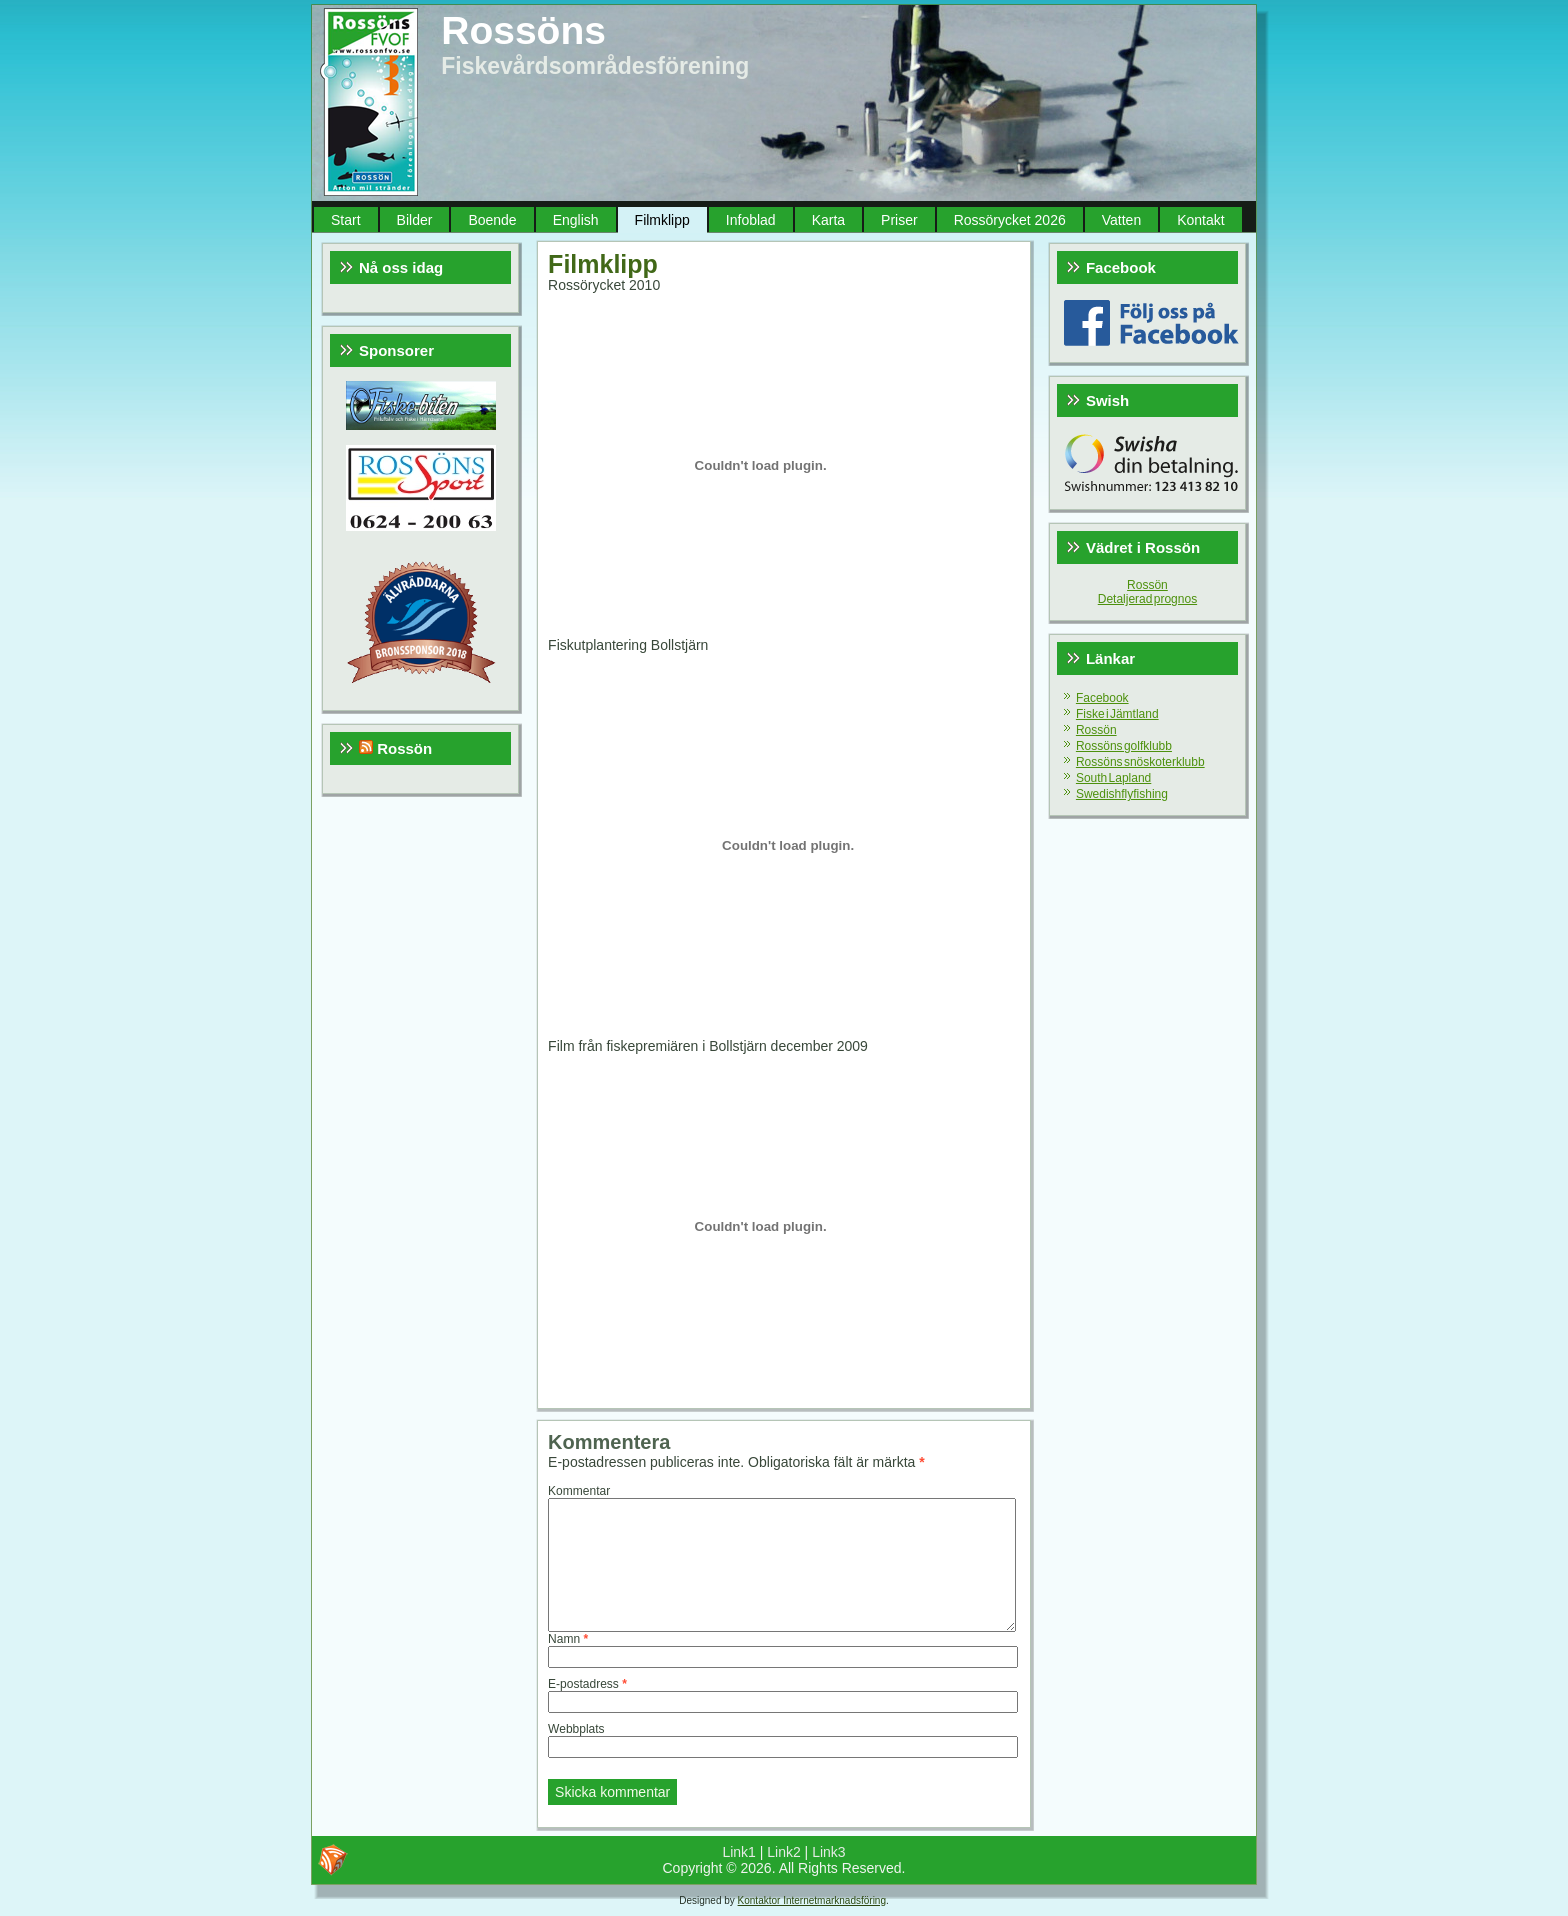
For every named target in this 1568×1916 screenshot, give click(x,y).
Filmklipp (662, 220)
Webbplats (576, 1729)
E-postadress (587, 1684)
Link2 (783, 1852)
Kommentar (579, 1491)
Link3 (828, 1852)
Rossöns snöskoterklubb (1140, 762)
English (576, 220)
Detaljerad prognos (1147, 599)
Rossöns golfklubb (1124, 746)
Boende (492, 220)
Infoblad (751, 220)
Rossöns (523, 30)
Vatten (1121, 220)
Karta (828, 220)
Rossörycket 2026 (1010, 220)
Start (346, 220)
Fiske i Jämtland (1117, 714)
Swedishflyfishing (1122, 794)
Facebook (1102, 698)
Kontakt (1200, 220)
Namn (568, 1639)
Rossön (404, 748)
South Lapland (1113, 778)
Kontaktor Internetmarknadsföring (812, 1900)
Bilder (415, 220)
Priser (899, 220)
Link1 (738, 1852)
